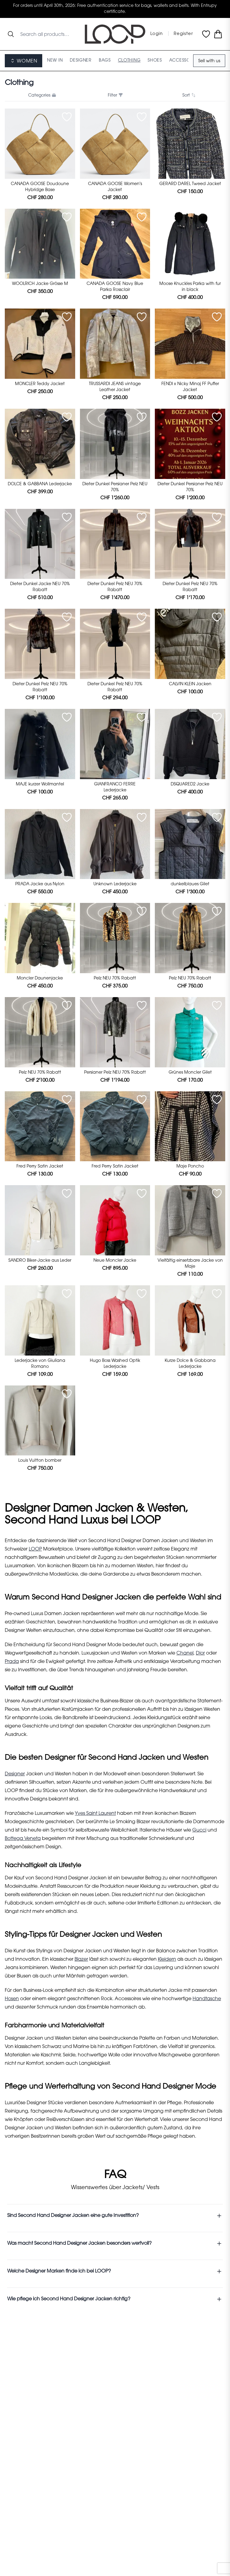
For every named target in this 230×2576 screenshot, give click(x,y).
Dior (200, 1653)
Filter (115, 95)
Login (156, 34)
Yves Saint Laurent (95, 1813)
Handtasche (207, 1999)
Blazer (81, 1959)
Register (183, 34)
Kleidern (167, 1959)
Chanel (184, 1653)
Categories (41, 95)
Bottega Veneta (23, 1838)
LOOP (35, 1549)
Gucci (199, 1830)
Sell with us (209, 61)
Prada (12, 1661)
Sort (188, 95)
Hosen (12, 1999)
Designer (15, 1774)
